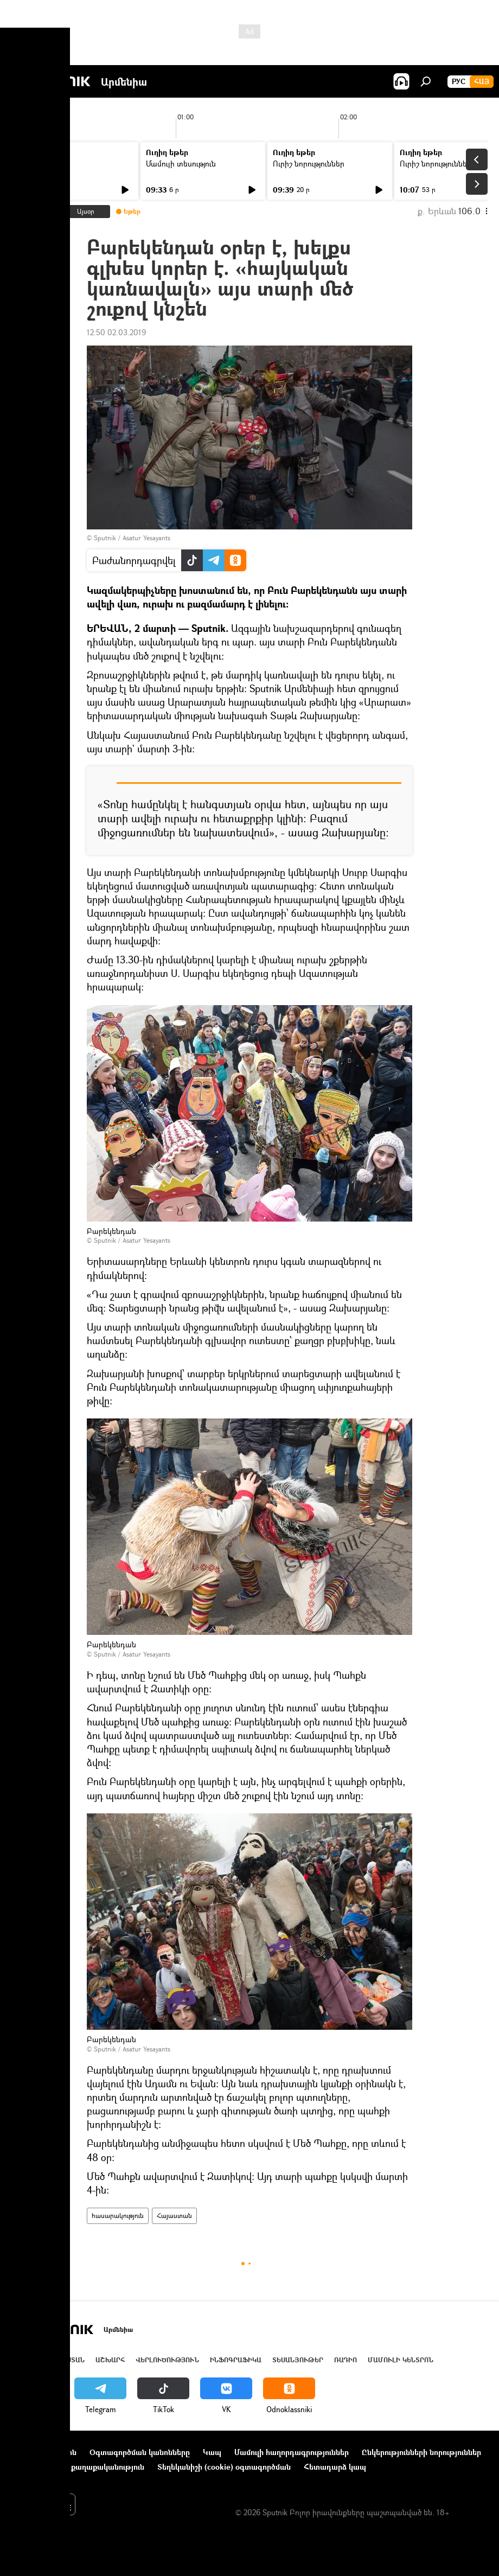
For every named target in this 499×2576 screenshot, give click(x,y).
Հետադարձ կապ (335, 2467)
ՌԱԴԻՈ (345, 2359)
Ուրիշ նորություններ (308, 163)
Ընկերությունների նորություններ (421, 2452)
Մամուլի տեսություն (181, 163)
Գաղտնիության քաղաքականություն (77, 2467)
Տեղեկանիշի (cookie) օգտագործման (224, 2467)
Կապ (212, 2452)
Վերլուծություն (167, 2359)
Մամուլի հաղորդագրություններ (291, 2452)
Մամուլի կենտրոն (400, 2359)
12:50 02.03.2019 (116, 332)
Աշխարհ (110, 2359)
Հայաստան (174, 2215)
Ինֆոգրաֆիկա (235, 2359)
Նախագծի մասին (43, 2452)
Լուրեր (31, 163)
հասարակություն (118, 2215)
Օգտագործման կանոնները (139, 2452)
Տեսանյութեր (297, 2359)
